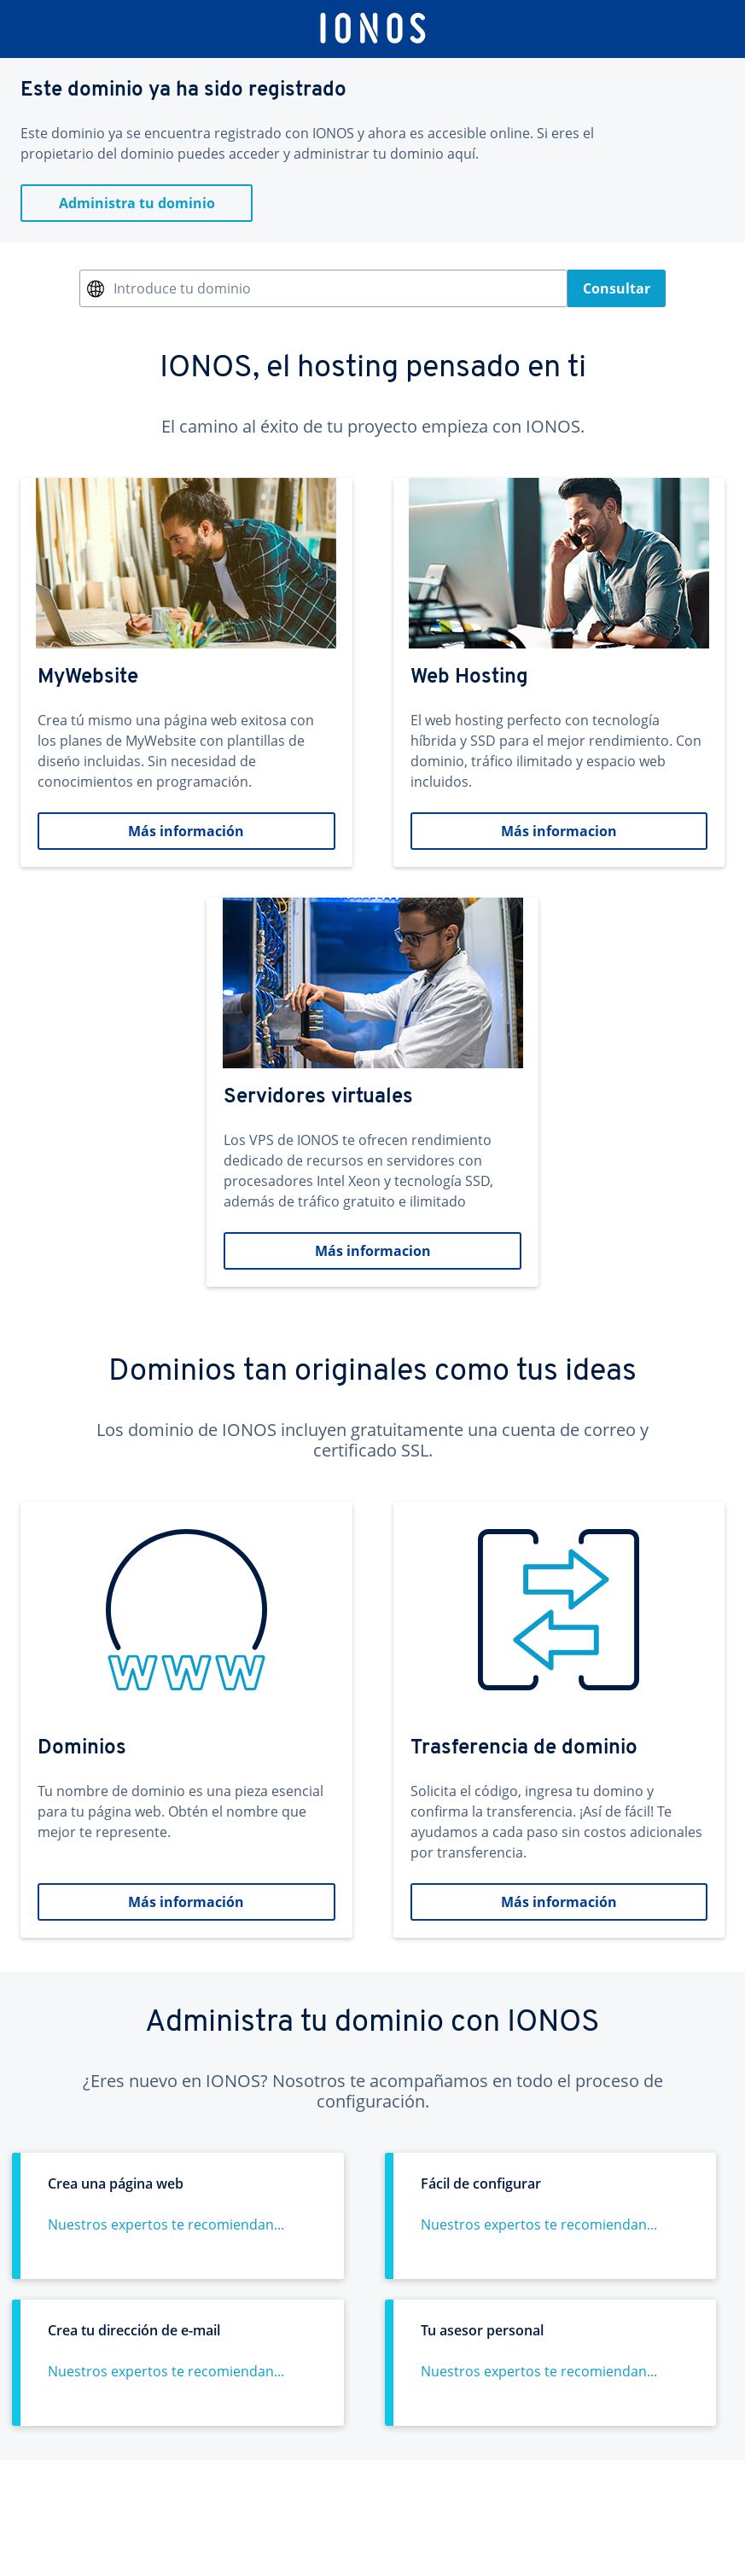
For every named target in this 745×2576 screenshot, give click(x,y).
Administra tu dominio (137, 203)
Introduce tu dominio (182, 288)
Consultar (616, 288)
